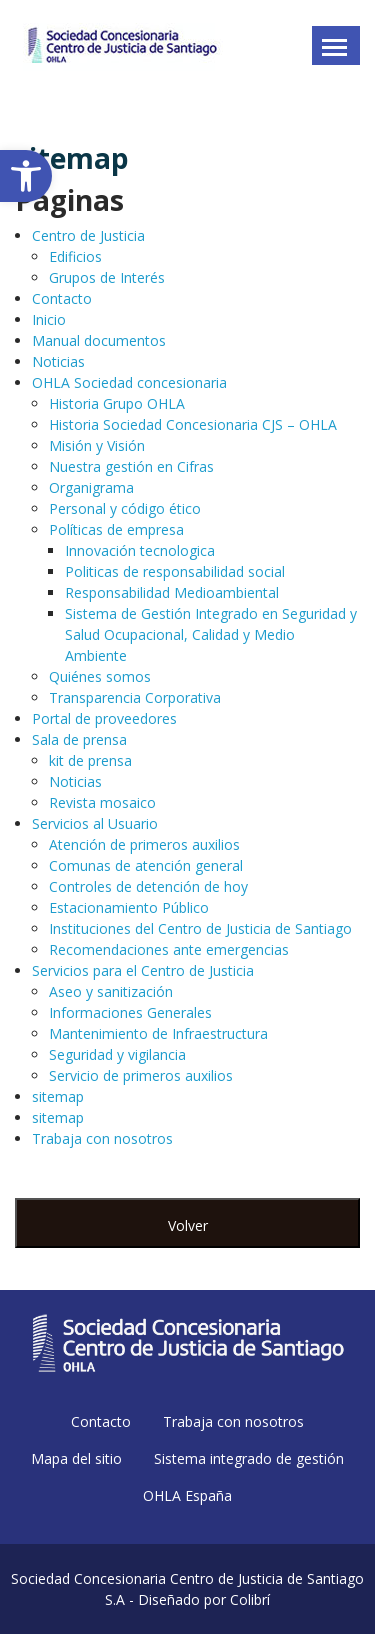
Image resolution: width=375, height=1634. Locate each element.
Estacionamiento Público (129, 907)
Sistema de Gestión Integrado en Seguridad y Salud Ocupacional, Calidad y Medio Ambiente (211, 634)
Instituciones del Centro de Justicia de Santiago (200, 928)
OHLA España (187, 1495)
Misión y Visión (97, 445)
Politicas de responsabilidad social (175, 571)
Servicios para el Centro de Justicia (143, 970)
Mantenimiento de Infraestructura (158, 1033)
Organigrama (91, 487)
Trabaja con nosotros (102, 1138)
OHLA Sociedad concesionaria (129, 382)
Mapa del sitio (76, 1458)
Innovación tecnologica (140, 550)
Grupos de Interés (107, 277)
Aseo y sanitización (111, 991)
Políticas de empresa (116, 529)
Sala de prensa (79, 739)
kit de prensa (90, 760)
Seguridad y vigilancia (117, 1054)
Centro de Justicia (88, 235)
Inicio (49, 319)
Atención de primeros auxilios (144, 844)
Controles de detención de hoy (148, 886)
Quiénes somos (100, 676)
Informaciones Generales (130, 1012)
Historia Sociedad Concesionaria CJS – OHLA (193, 424)
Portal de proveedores (104, 718)
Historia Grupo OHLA (117, 403)
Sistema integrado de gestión (249, 1458)
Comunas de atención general (146, 865)
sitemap (58, 1096)
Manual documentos (99, 340)
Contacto (62, 298)
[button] (26, 176)
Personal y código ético (125, 508)
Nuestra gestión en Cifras (131, 466)
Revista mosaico (102, 802)
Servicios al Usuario (95, 823)
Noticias (58, 361)
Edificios (75, 256)
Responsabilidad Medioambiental (172, 592)
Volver (188, 1225)
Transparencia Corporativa (135, 697)
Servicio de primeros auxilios (141, 1075)
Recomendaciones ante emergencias (169, 949)
